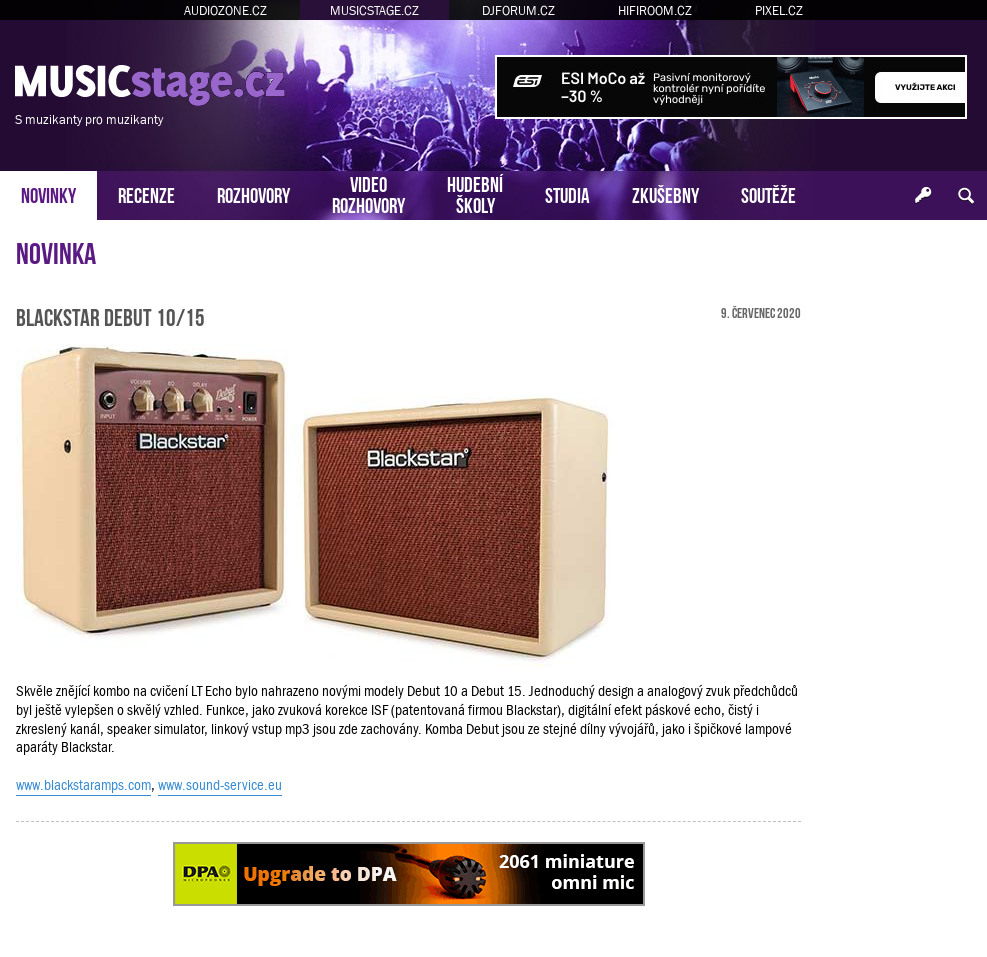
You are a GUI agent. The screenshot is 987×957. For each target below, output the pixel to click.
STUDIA (567, 193)
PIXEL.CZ (779, 10)
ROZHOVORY (253, 193)
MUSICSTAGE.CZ (374, 10)
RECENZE (146, 193)
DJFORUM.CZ (518, 10)
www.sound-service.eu (220, 785)
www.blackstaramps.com (83, 785)
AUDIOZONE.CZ (225, 10)
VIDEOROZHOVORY (368, 193)
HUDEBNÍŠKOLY (475, 193)
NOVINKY (48, 193)
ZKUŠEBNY (665, 193)
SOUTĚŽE (768, 193)
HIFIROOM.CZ (655, 10)
